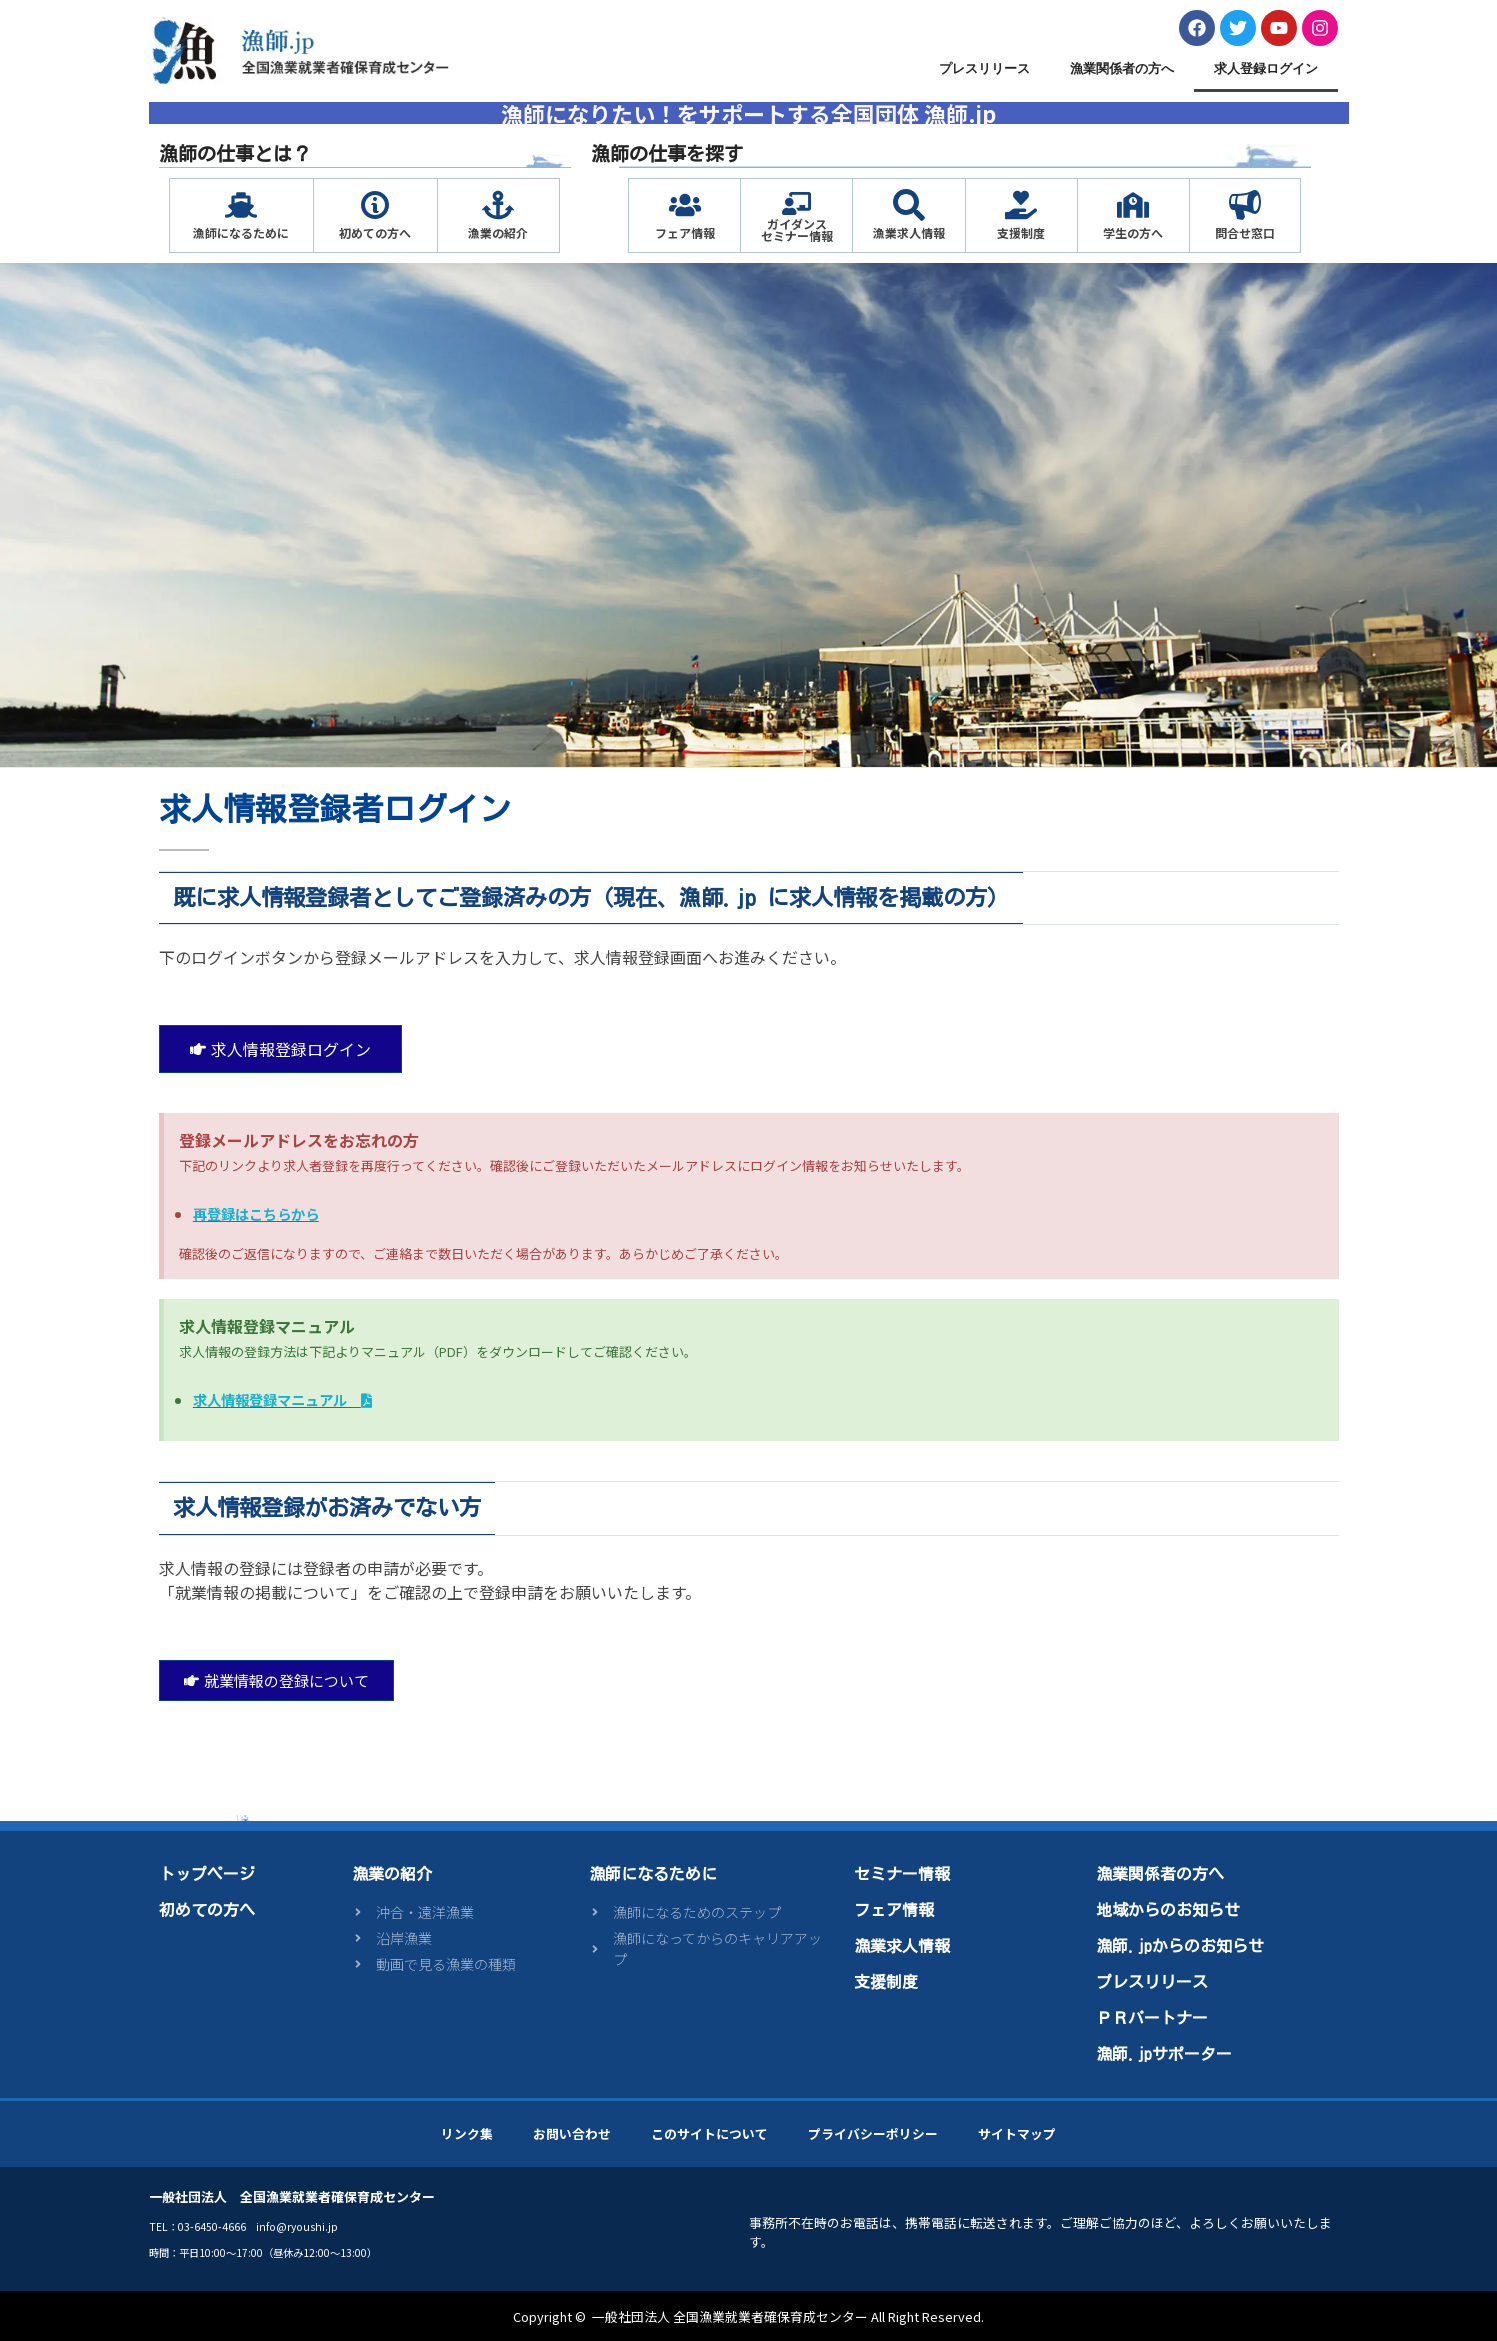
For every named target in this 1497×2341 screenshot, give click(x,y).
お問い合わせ (572, 2133)
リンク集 (467, 2133)
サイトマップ (1017, 2133)
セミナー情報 (902, 1874)
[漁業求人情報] (909, 205)
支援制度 (1021, 232)
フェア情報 (685, 232)
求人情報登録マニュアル (282, 1399)
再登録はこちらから (256, 1213)
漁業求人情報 (909, 232)
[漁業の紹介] (498, 205)
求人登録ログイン (1266, 68)
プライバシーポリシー (873, 2133)
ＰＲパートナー (1152, 2018)
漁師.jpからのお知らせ (1180, 1946)
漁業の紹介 (498, 232)
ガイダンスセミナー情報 (797, 229)
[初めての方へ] (375, 205)
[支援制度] (1021, 205)
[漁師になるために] (241, 205)
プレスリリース (984, 68)
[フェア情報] (685, 205)
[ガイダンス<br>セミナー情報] (796, 203)
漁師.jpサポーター (1164, 2054)
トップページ (207, 1874)
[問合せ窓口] (1245, 205)
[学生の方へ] (1133, 205)
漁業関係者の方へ (1122, 68)
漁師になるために (241, 232)
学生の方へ (1133, 232)
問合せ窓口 (1245, 232)
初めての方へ (375, 232)
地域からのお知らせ (1168, 1910)
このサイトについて (709, 2133)
